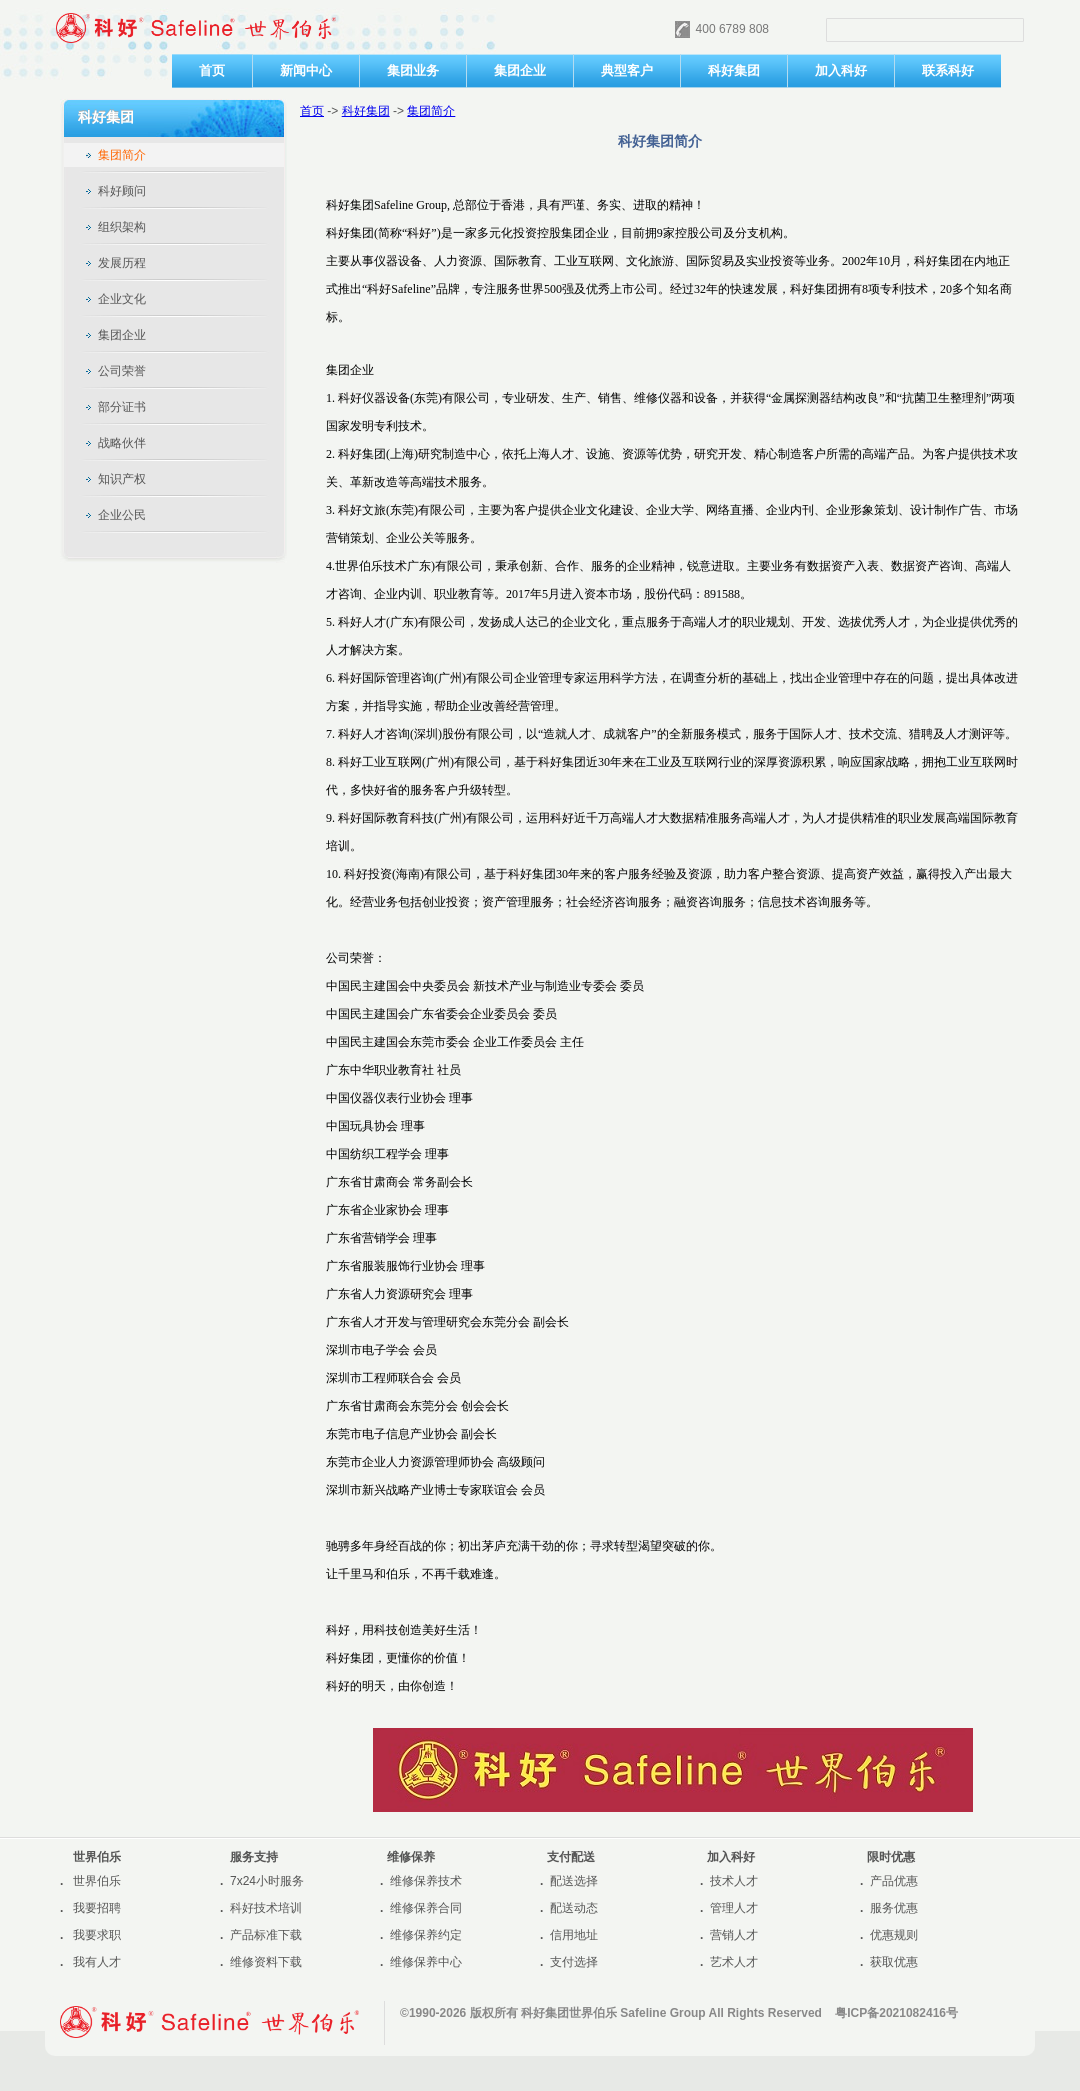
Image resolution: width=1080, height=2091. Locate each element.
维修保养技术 (426, 1881)
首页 (312, 111)
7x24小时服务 (267, 1881)
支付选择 (574, 1962)
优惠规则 (894, 1935)
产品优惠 (894, 1881)
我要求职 (97, 1935)
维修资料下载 (266, 1962)
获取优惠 (894, 1962)
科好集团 (366, 111)
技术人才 (734, 1881)
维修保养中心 (426, 1962)
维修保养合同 (426, 1908)
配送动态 (574, 1908)
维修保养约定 (426, 1935)
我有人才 (97, 1962)
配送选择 (574, 1881)
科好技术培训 (266, 1908)
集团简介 (431, 111)
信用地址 (574, 1935)
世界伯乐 (97, 1881)
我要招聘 (97, 1908)
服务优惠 (894, 1908)
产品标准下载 (266, 1935)
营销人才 (734, 1935)
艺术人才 (734, 1962)
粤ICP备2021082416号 (896, 2013)
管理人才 (734, 1908)
